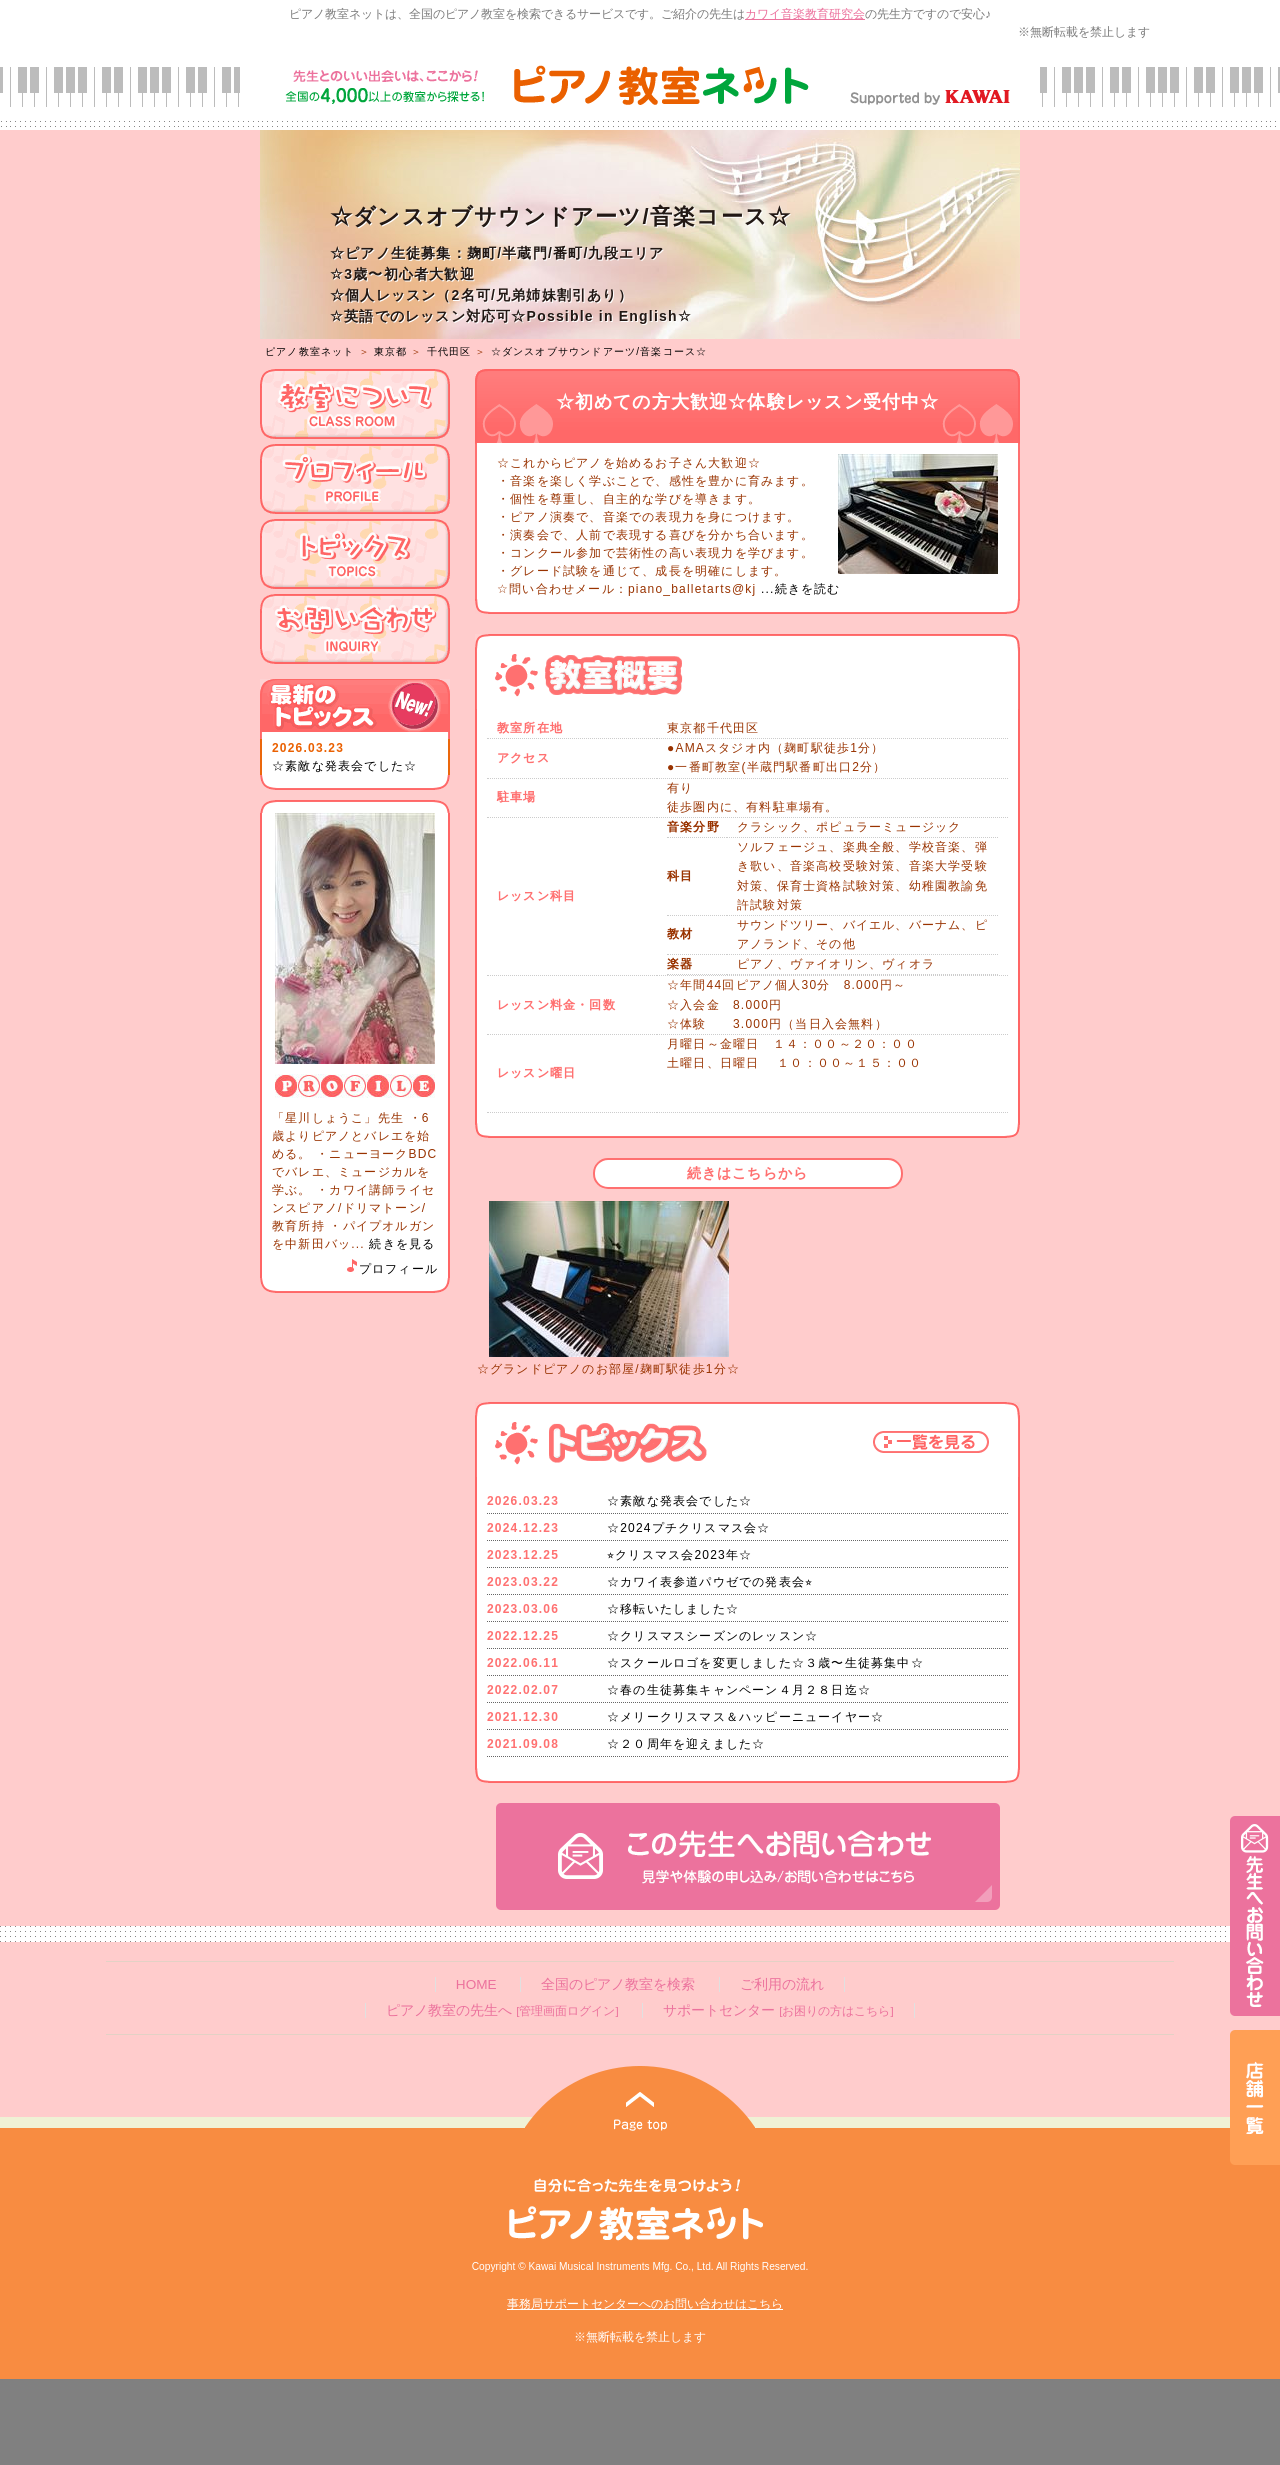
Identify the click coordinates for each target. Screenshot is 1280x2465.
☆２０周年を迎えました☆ (686, 1744)
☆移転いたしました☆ (673, 1609)
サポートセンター (778, 2010)
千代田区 (449, 351)
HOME (476, 1984)
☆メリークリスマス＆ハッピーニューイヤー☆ (745, 1717)
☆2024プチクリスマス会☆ (689, 1528)
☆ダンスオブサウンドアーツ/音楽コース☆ (599, 351)
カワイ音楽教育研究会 (805, 14)
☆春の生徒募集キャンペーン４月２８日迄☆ (739, 1690)
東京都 (391, 351)
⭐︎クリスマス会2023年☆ (679, 1555)
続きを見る (402, 1244)
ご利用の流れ (782, 1984)
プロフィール (391, 1269)
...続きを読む (798, 589)
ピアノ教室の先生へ (502, 2010)
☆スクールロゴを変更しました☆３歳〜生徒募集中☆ (765, 1663)
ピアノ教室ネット (310, 351)
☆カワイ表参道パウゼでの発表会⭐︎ (710, 1582)
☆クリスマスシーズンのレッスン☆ (712, 1636)
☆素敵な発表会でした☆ (344, 766)
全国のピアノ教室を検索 (618, 1984)
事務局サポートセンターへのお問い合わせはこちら (645, 2304)
